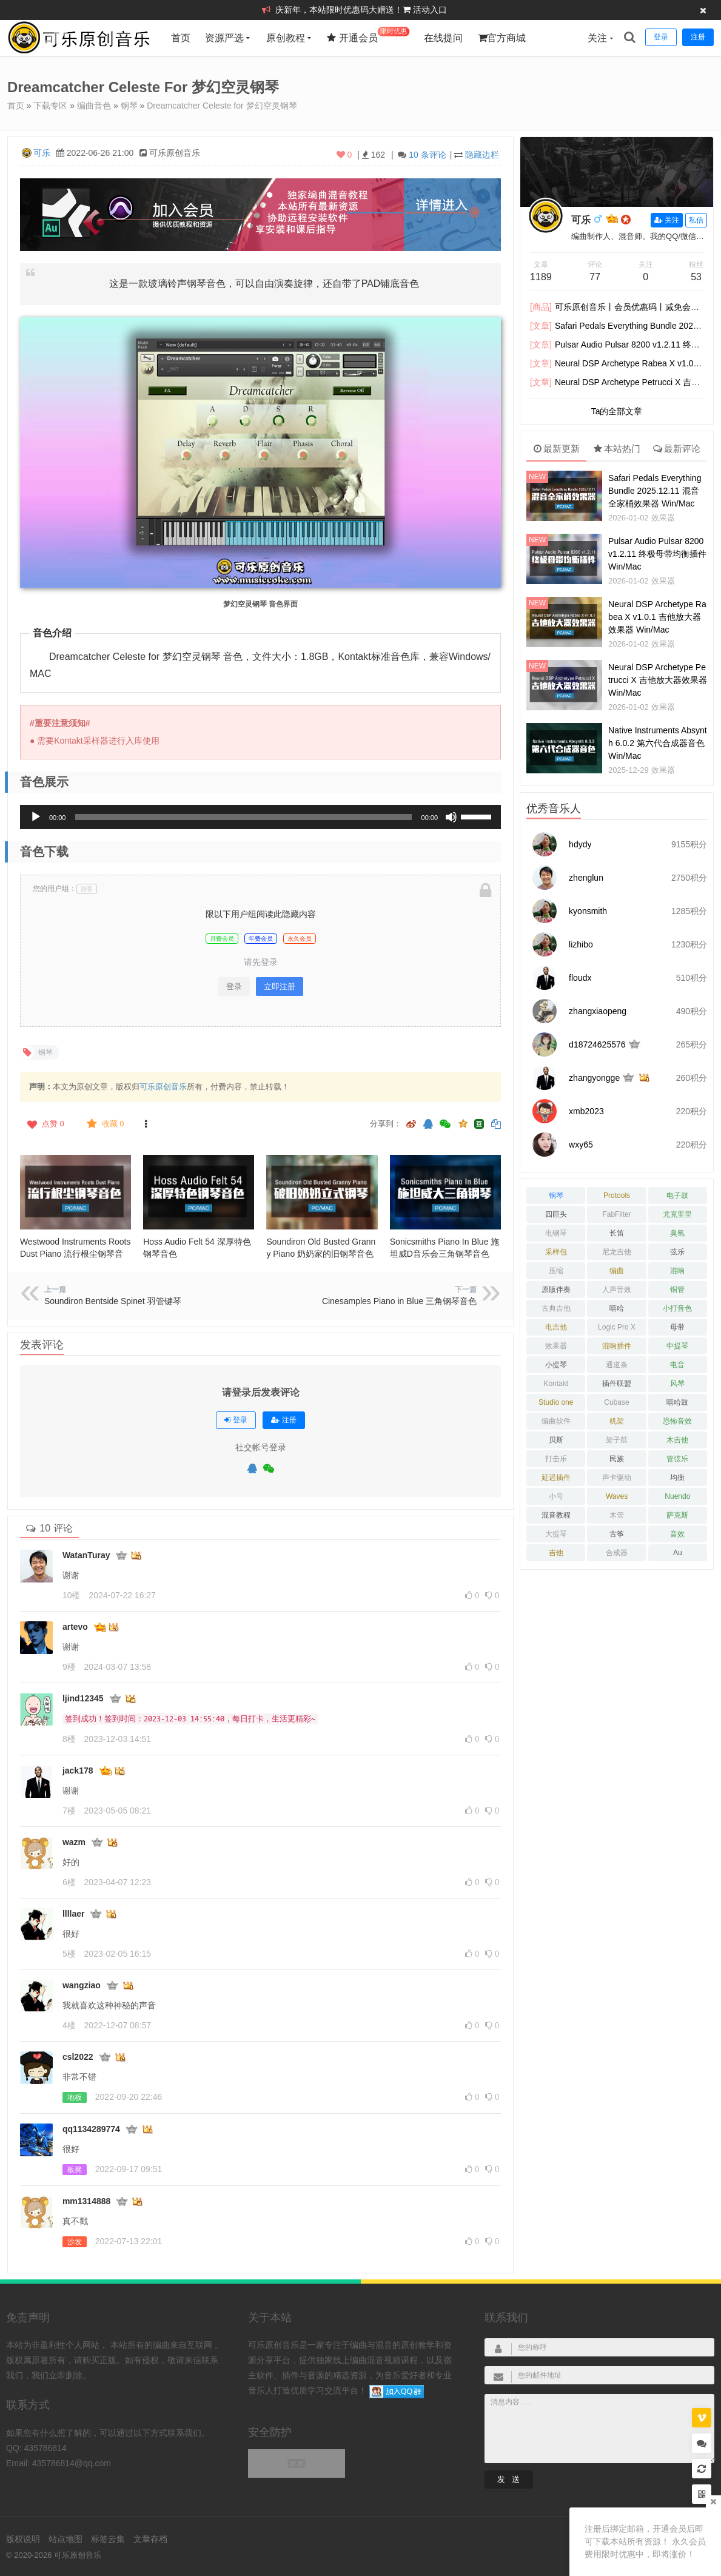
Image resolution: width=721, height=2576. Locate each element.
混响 (677, 1270)
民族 (616, 1458)
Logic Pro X (616, 1327)
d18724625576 (597, 1044)
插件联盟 (616, 1383)
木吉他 (677, 1440)
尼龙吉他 (616, 1252)
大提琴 (556, 1534)
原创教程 (285, 38)
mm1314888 (86, 2201)
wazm (74, 1842)
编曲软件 (556, 1421)
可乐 (41, 153)
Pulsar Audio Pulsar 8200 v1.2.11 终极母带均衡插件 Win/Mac (657, 553)
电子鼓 (677, 1195)
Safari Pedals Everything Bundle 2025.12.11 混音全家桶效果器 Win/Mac (654, 490)
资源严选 (224, 38)
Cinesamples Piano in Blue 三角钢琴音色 (399, 1301)
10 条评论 (427, 155)
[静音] (451, 817)
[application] (260, 817)
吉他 (556, 1553)
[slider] (243, 817)
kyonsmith (588, 911)
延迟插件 (556, 1477)
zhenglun (586, 878)
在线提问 (443, 38)
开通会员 (368, 35)
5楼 (69, 1954)
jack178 (77, 1770)
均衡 (677, 1477)
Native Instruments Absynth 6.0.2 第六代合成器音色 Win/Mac (657, 743)
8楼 (69, 1739)
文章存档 (150, 2539)
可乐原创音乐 (163, 1086)
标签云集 (108, 2539)
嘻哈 (616, 1308)
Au (677, 1553)
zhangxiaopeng (597, 1011)
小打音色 (677, 1308)
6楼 (69, 1882)
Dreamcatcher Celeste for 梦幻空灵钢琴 (222, 105)
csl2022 (77, 2057)
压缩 (556, 1270)
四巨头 (556, 1214)
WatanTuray (86, 1555)
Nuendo (677, 1496)
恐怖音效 (677, 1421)
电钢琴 (556, 1233)
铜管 (677, 1289)
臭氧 (677, 1233)
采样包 (556, 1252)
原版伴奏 (556, 1289)
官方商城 (502, 38)
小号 (556, 1496)
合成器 (617, 1553)
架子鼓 (617, 1440)
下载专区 (50, 105)
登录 (234, 986)
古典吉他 (556, 1308)
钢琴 (129, 105)
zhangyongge (594, 1078)
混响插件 (616, 1346)
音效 (677, 1534)
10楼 (71, 1595)
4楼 (69, 2025)
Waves (617, 1496)
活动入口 (430, 10)
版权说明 (23, 2539)
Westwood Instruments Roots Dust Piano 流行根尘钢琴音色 (75, 1254)
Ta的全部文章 (617, 411)
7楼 (69, 1810)
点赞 (44, 1124)
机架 (616, 1421)
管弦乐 (677, 1458)
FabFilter (616, 1214)
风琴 (677, 1383)
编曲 (616, 1270)
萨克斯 (677, 1515)
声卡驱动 (616, 1477)
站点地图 (65, 2539)
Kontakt (555, 1383)
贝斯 (556, 1440)
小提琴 (556, 1364)
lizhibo (581, 944)
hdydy (580, 844)
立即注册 (279, 986)
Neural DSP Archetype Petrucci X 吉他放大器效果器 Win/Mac (657, 680)
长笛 (616, 1233)
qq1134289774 (91, 2129)
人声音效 (616, 1289)
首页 (180, 38)
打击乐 (556, 1458)
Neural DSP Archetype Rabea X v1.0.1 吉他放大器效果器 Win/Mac (657, 616)
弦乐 (677, 1252)
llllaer (73, 1914)
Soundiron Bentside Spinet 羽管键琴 (112, 1301)
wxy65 (581, 1144)
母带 (677, 1327)
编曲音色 (94, 105)
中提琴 (677, 1346)
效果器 (663, 517)
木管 (616, 1515)
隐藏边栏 (482, 155)
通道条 (617, 1364)
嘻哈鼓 (677, 1402)
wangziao (81, 1985)
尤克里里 (677, 1214)
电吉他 (556, 1327)
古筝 (616, 1534)
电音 (677, 1364)
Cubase (616, 1402)
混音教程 (556, 1515)
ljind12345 (83, 1698)
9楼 (69, 1667)
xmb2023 (586, 1111)
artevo (75, 1627)
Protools (616, 1195)
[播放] (36, 817)
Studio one (555, 1402)
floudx (580, 978)
